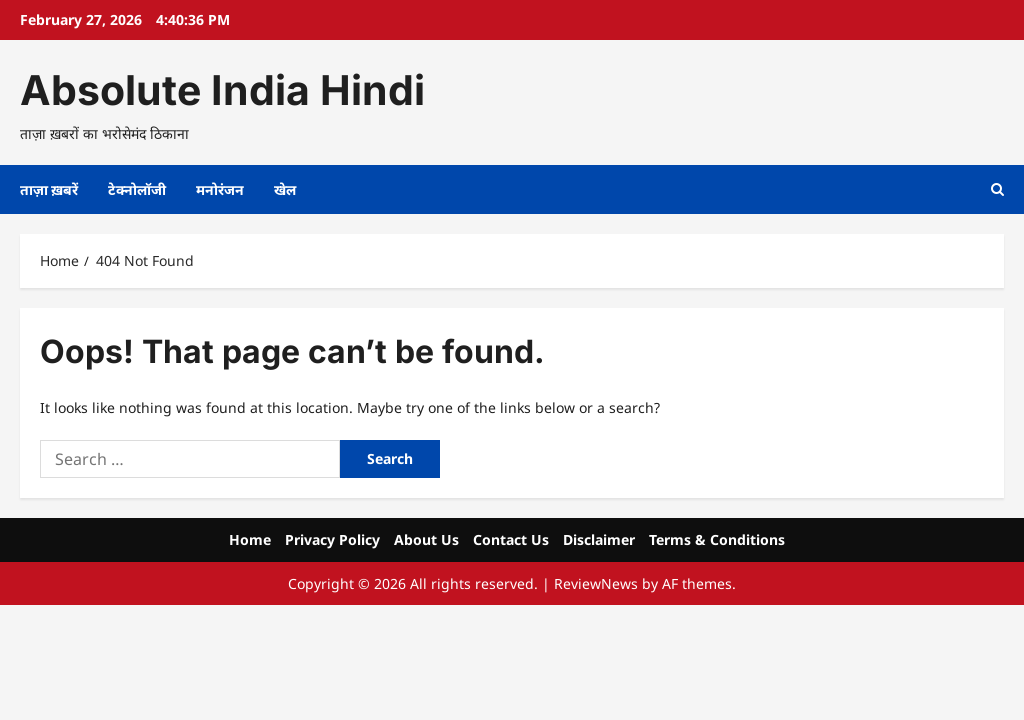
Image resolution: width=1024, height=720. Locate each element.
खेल (285, 189)
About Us (426, 539)
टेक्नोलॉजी (137, 189)
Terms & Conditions (717, 539)
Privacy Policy (332, 539)
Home (250, 539)
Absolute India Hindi (222, 90)
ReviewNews (596, 583)
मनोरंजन (220, 189)
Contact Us (511, 539)
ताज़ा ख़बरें (49, 189)
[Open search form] (997, 189)
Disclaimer (599, 539)
